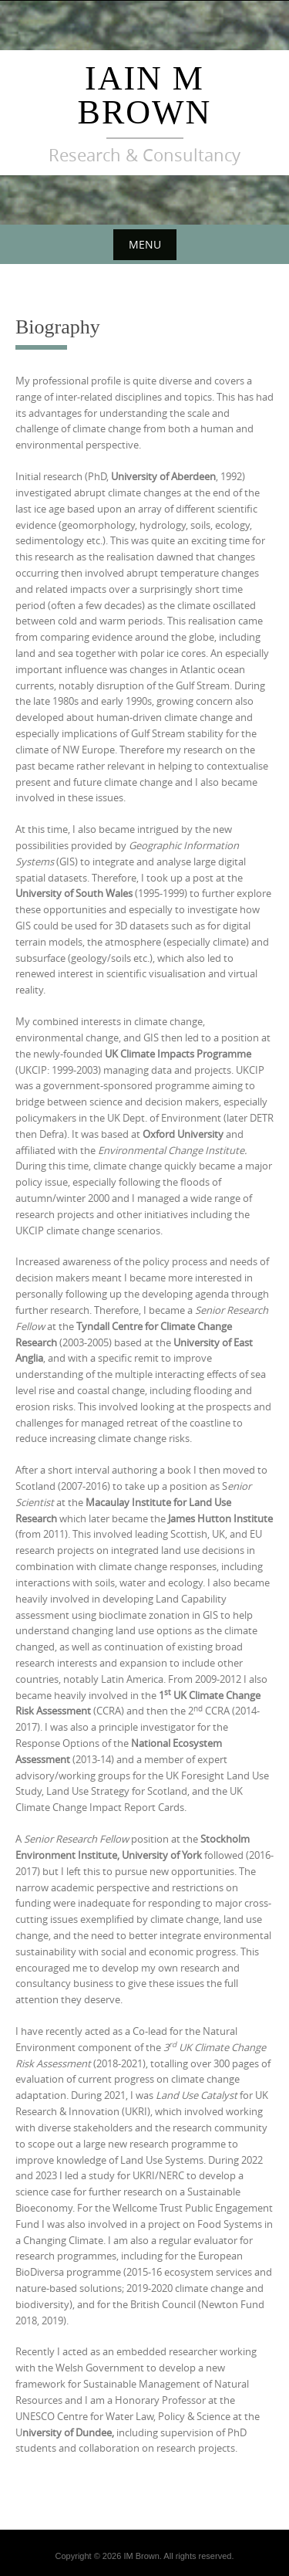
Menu (145, 244)
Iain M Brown (145, 95)
